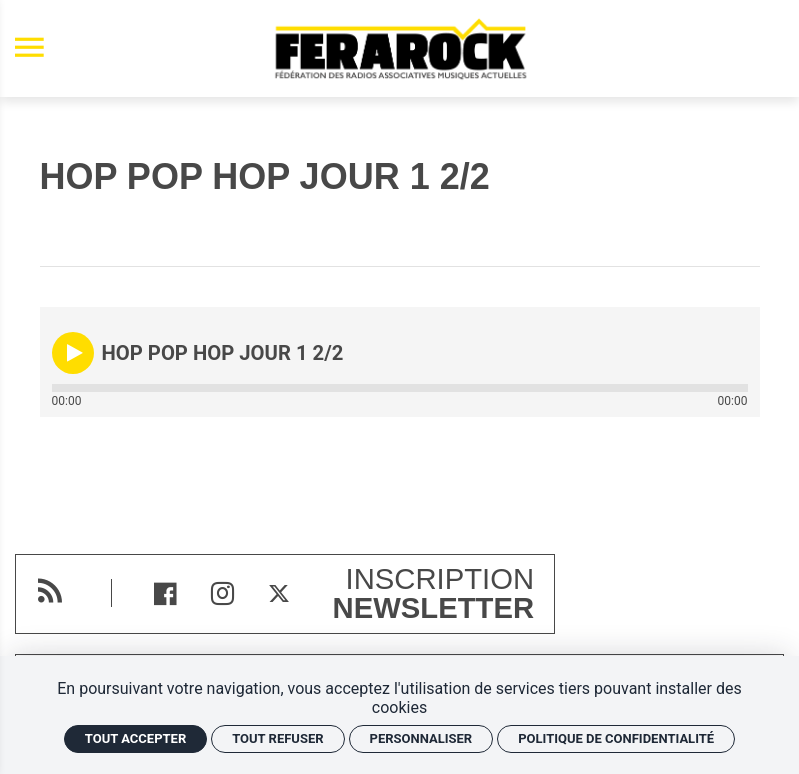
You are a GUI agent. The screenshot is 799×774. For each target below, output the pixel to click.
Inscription (434, 594)
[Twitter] (279, 593)
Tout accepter (135, 738)
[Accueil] (400, 48)
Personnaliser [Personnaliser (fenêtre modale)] (421, 738)
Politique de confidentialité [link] (616, 738)
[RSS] (49, 590)
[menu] (29, 48)
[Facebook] (165, 593)
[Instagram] (222, 593)
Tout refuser (277, 738)
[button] (73, 353)
